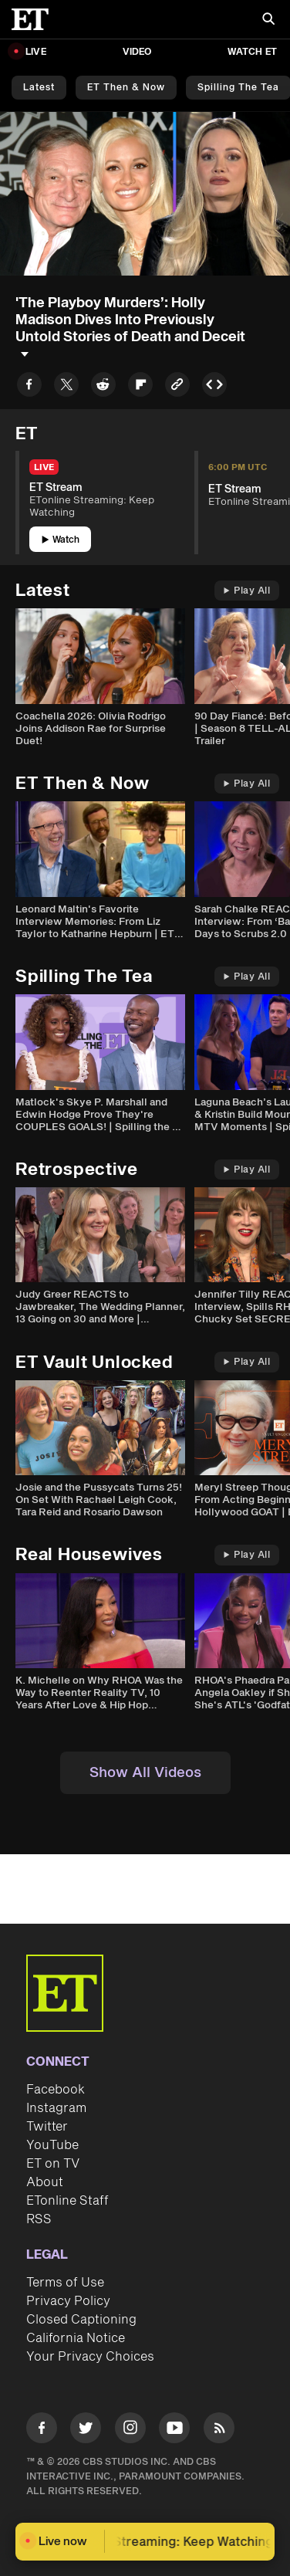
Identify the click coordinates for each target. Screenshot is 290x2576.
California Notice (75, 2338)
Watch (60, 540)
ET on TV (52, 2164)
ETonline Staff (67, 2201)
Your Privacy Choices (90, 2357)
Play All (247, 591)
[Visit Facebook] (41, 2430)
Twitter (47, 2126)
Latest (39, 87)
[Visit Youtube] (174, 2430)
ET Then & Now (126, 87)
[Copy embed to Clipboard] (214, 387)
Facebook (55, 2089)
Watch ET (252, 52)
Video (137, 52)
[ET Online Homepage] (35, 19)
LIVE (35, 52)
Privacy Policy (68, 2301)
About (44, 2182)
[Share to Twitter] (66, 387)
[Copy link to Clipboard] (177, 387)
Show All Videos (145, 1772)
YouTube (52, 2145)
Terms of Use (65, 2282)
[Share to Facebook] (29, 387)
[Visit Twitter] (85, 2430)
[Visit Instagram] (130, 2430)
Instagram (56, 2108)
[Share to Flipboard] (140, 387)
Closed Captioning (81, 2319)
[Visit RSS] (219, 2430)
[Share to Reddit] (103, 387)
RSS (39, 2219)
